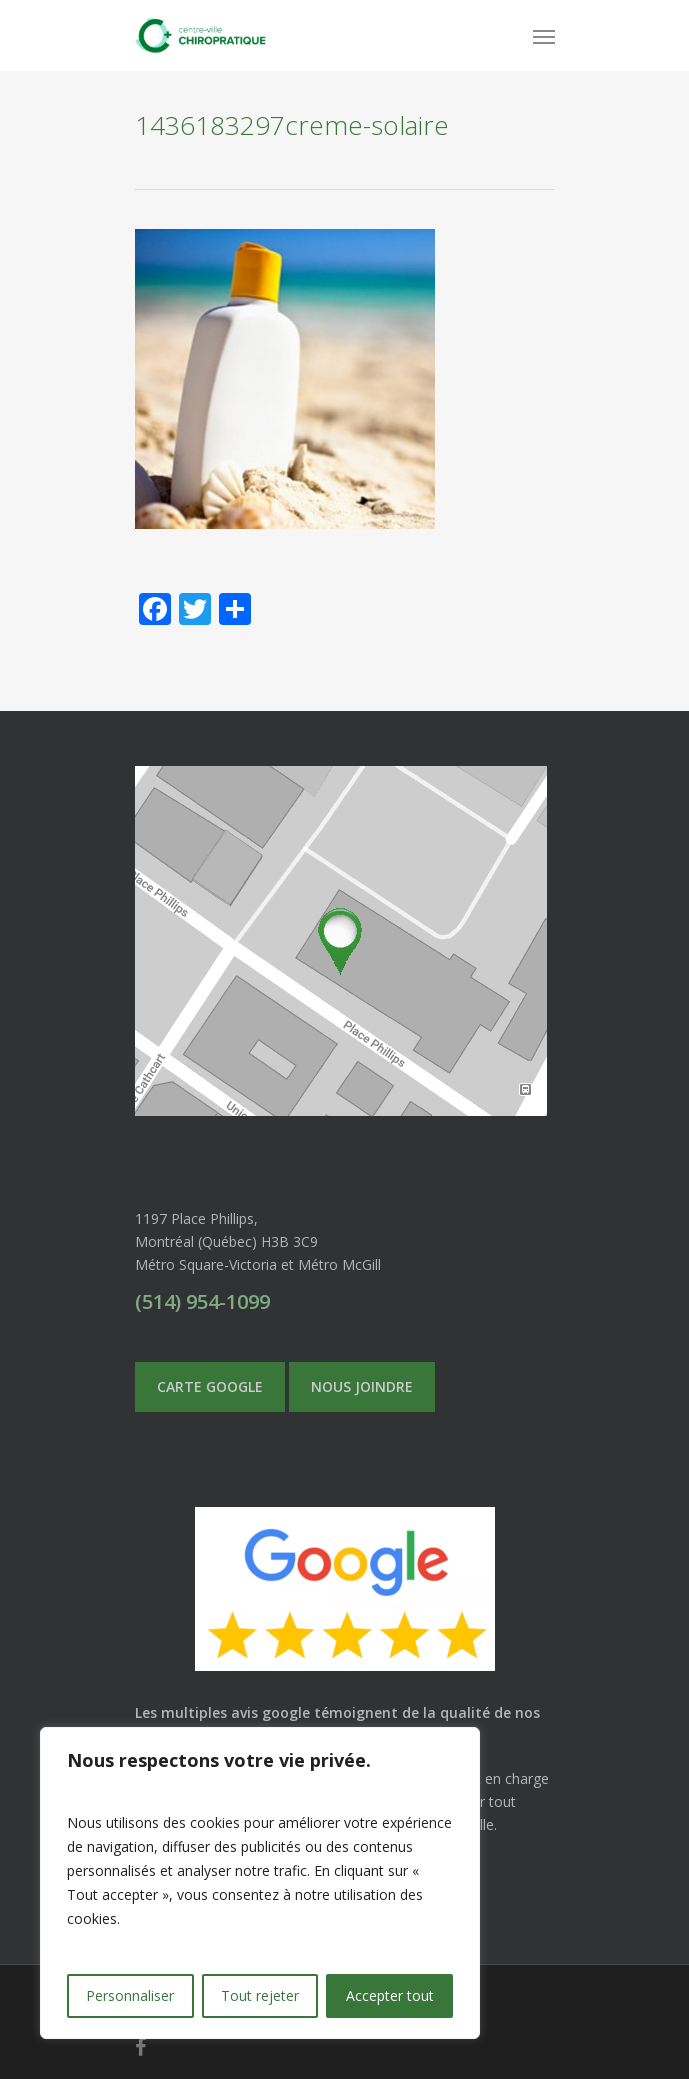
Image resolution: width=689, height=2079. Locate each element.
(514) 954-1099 (202, 1301)
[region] (260, 1883)
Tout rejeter (260, 1995)
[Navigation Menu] (544, 36)
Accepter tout (390, 1995)
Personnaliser (130, 1995)
